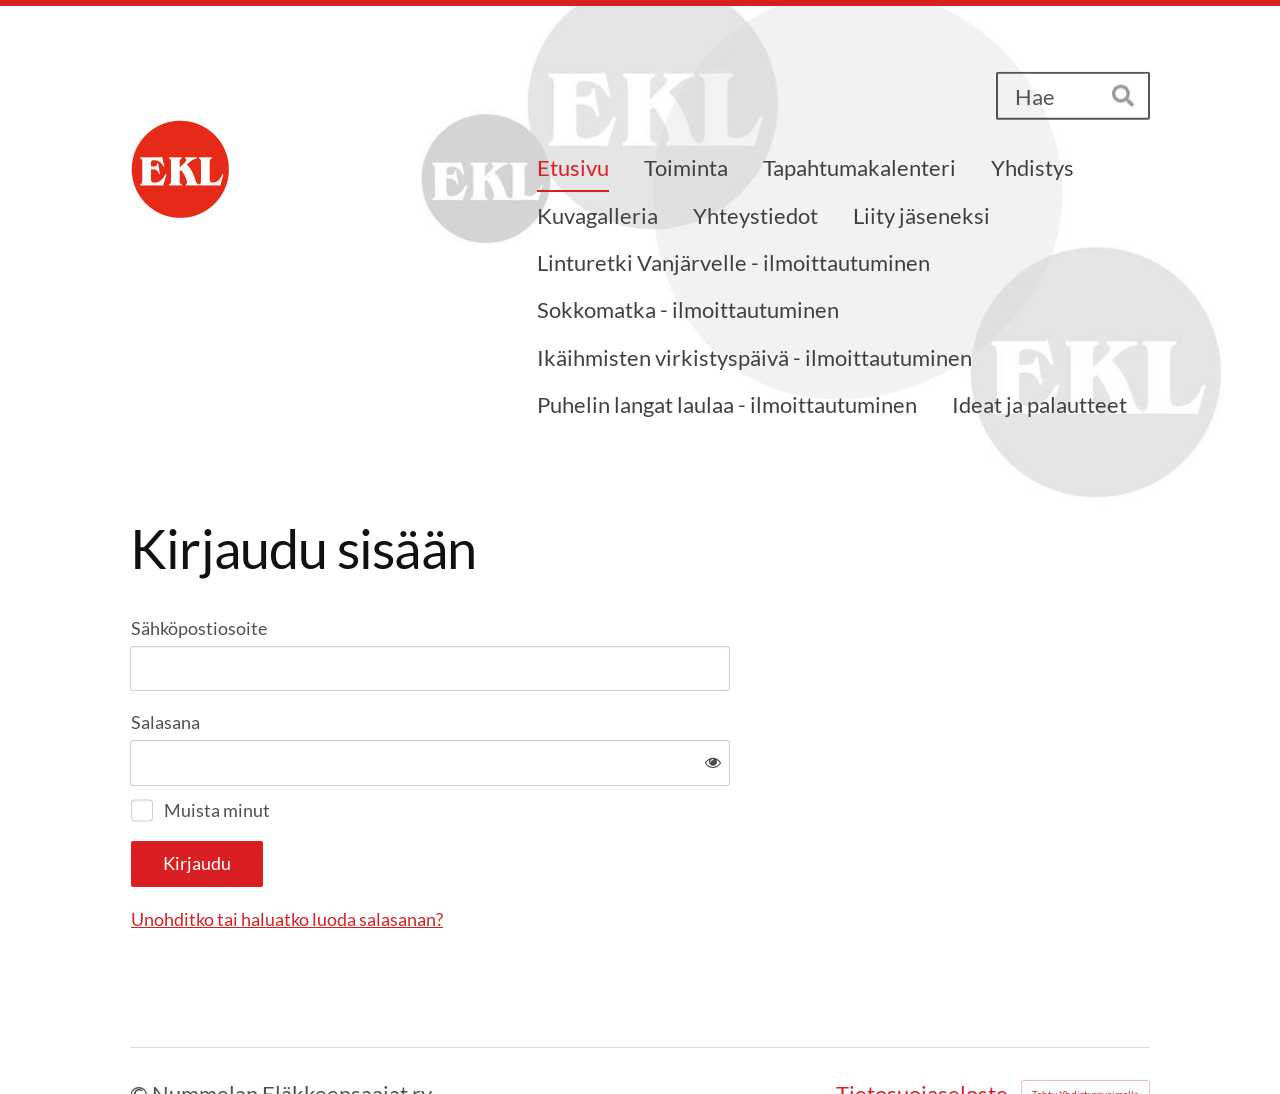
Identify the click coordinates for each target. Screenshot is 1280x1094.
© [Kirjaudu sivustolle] (141, 1028)
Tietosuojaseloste (922, 1029)
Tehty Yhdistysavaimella (1085, 1029)
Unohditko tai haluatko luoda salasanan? (503, 854)
